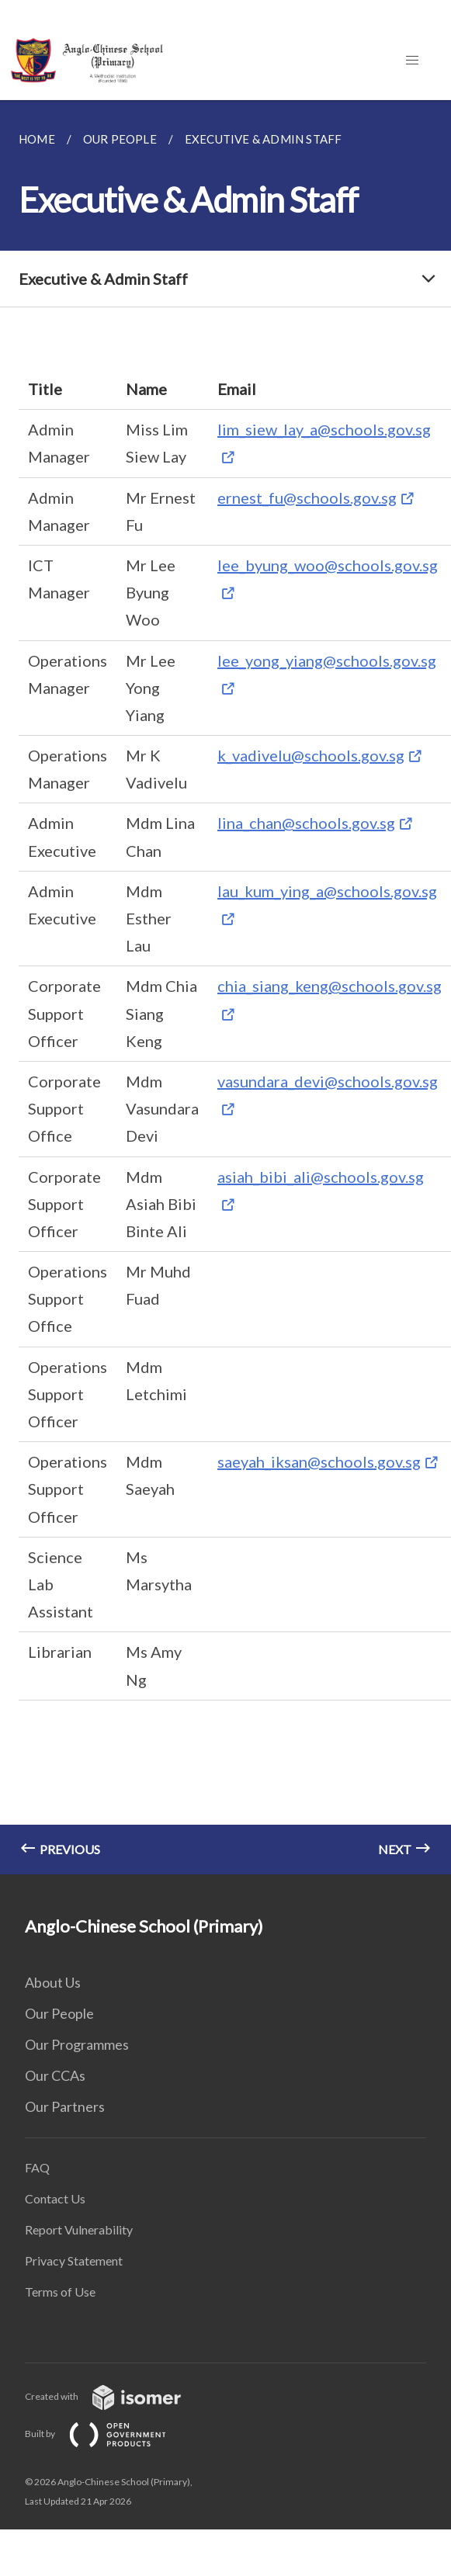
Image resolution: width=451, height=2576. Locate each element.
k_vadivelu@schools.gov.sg (310, 755)
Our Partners (65, 2106)
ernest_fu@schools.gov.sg (307, 497)
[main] (225, 987)
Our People (59, 2013)
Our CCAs (55, 2075)
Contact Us (55, 2198)
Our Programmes (77, 2044)
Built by (108, 2433)
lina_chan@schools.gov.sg (306, 822)
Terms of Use (60, 2291)
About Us (53, 1982)
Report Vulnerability (79, 2229)
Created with (115, 2396)
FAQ (37, 2167)
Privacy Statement (74, 2260)
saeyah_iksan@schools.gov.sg (319, 1461)
